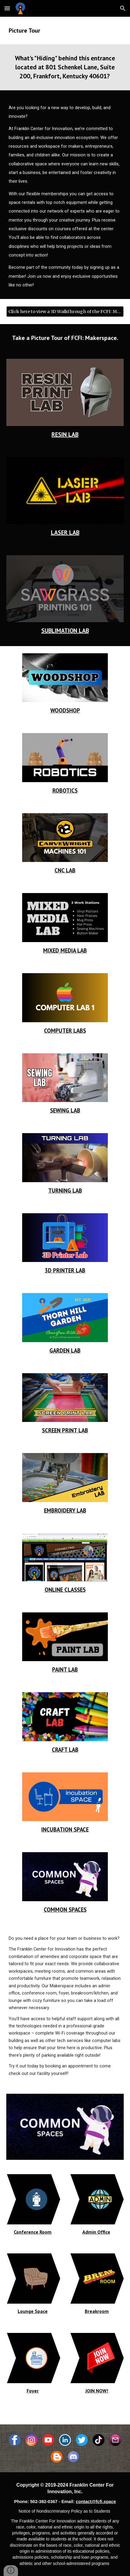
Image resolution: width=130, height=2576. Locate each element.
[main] (65, 30)
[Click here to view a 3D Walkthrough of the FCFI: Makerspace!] (65, 312)
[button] (7, 8)
